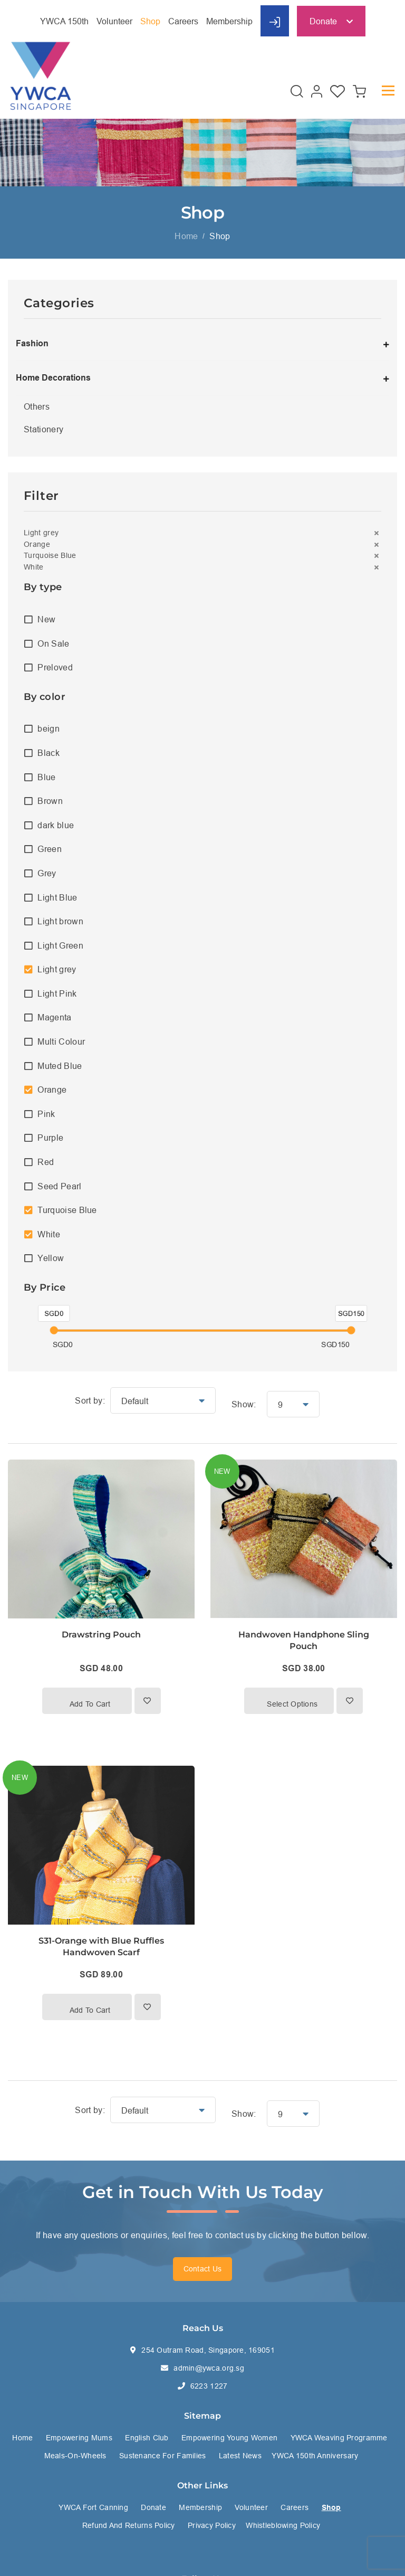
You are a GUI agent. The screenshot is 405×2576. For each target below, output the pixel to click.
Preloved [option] (55, 667)
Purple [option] (50, 1137)
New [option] (46, 619)
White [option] (48, 1234)
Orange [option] (51, 1089)
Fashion (32, 343)
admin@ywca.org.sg (208, 2368)
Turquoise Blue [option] (67, 1210)
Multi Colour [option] (61, 1041)
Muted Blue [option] (59, 1066)
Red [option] (45, 1162)
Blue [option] (46, 777)
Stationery (43, 429)
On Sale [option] (53, 643)
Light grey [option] (56, 969)
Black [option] (48, 753)
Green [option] (49, 849)
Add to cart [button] (90, 1704)
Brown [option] (50, 801)
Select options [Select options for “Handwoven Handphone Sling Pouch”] (292, 1704)
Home (186, 236)
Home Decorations (53, 378)
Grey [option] (46, 873)
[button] (202, 533)
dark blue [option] (55, 825)
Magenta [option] (54, 1017)
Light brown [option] (60, 921)
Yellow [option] (50, 1258)
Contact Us (203, 2269)
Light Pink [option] (56, 993)
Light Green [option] (60, 945)
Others (37, 406)
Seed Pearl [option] (59, 1186)
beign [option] (48, 728)
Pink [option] (46, 1114)
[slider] (54, 1330)
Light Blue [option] (57, 897)
